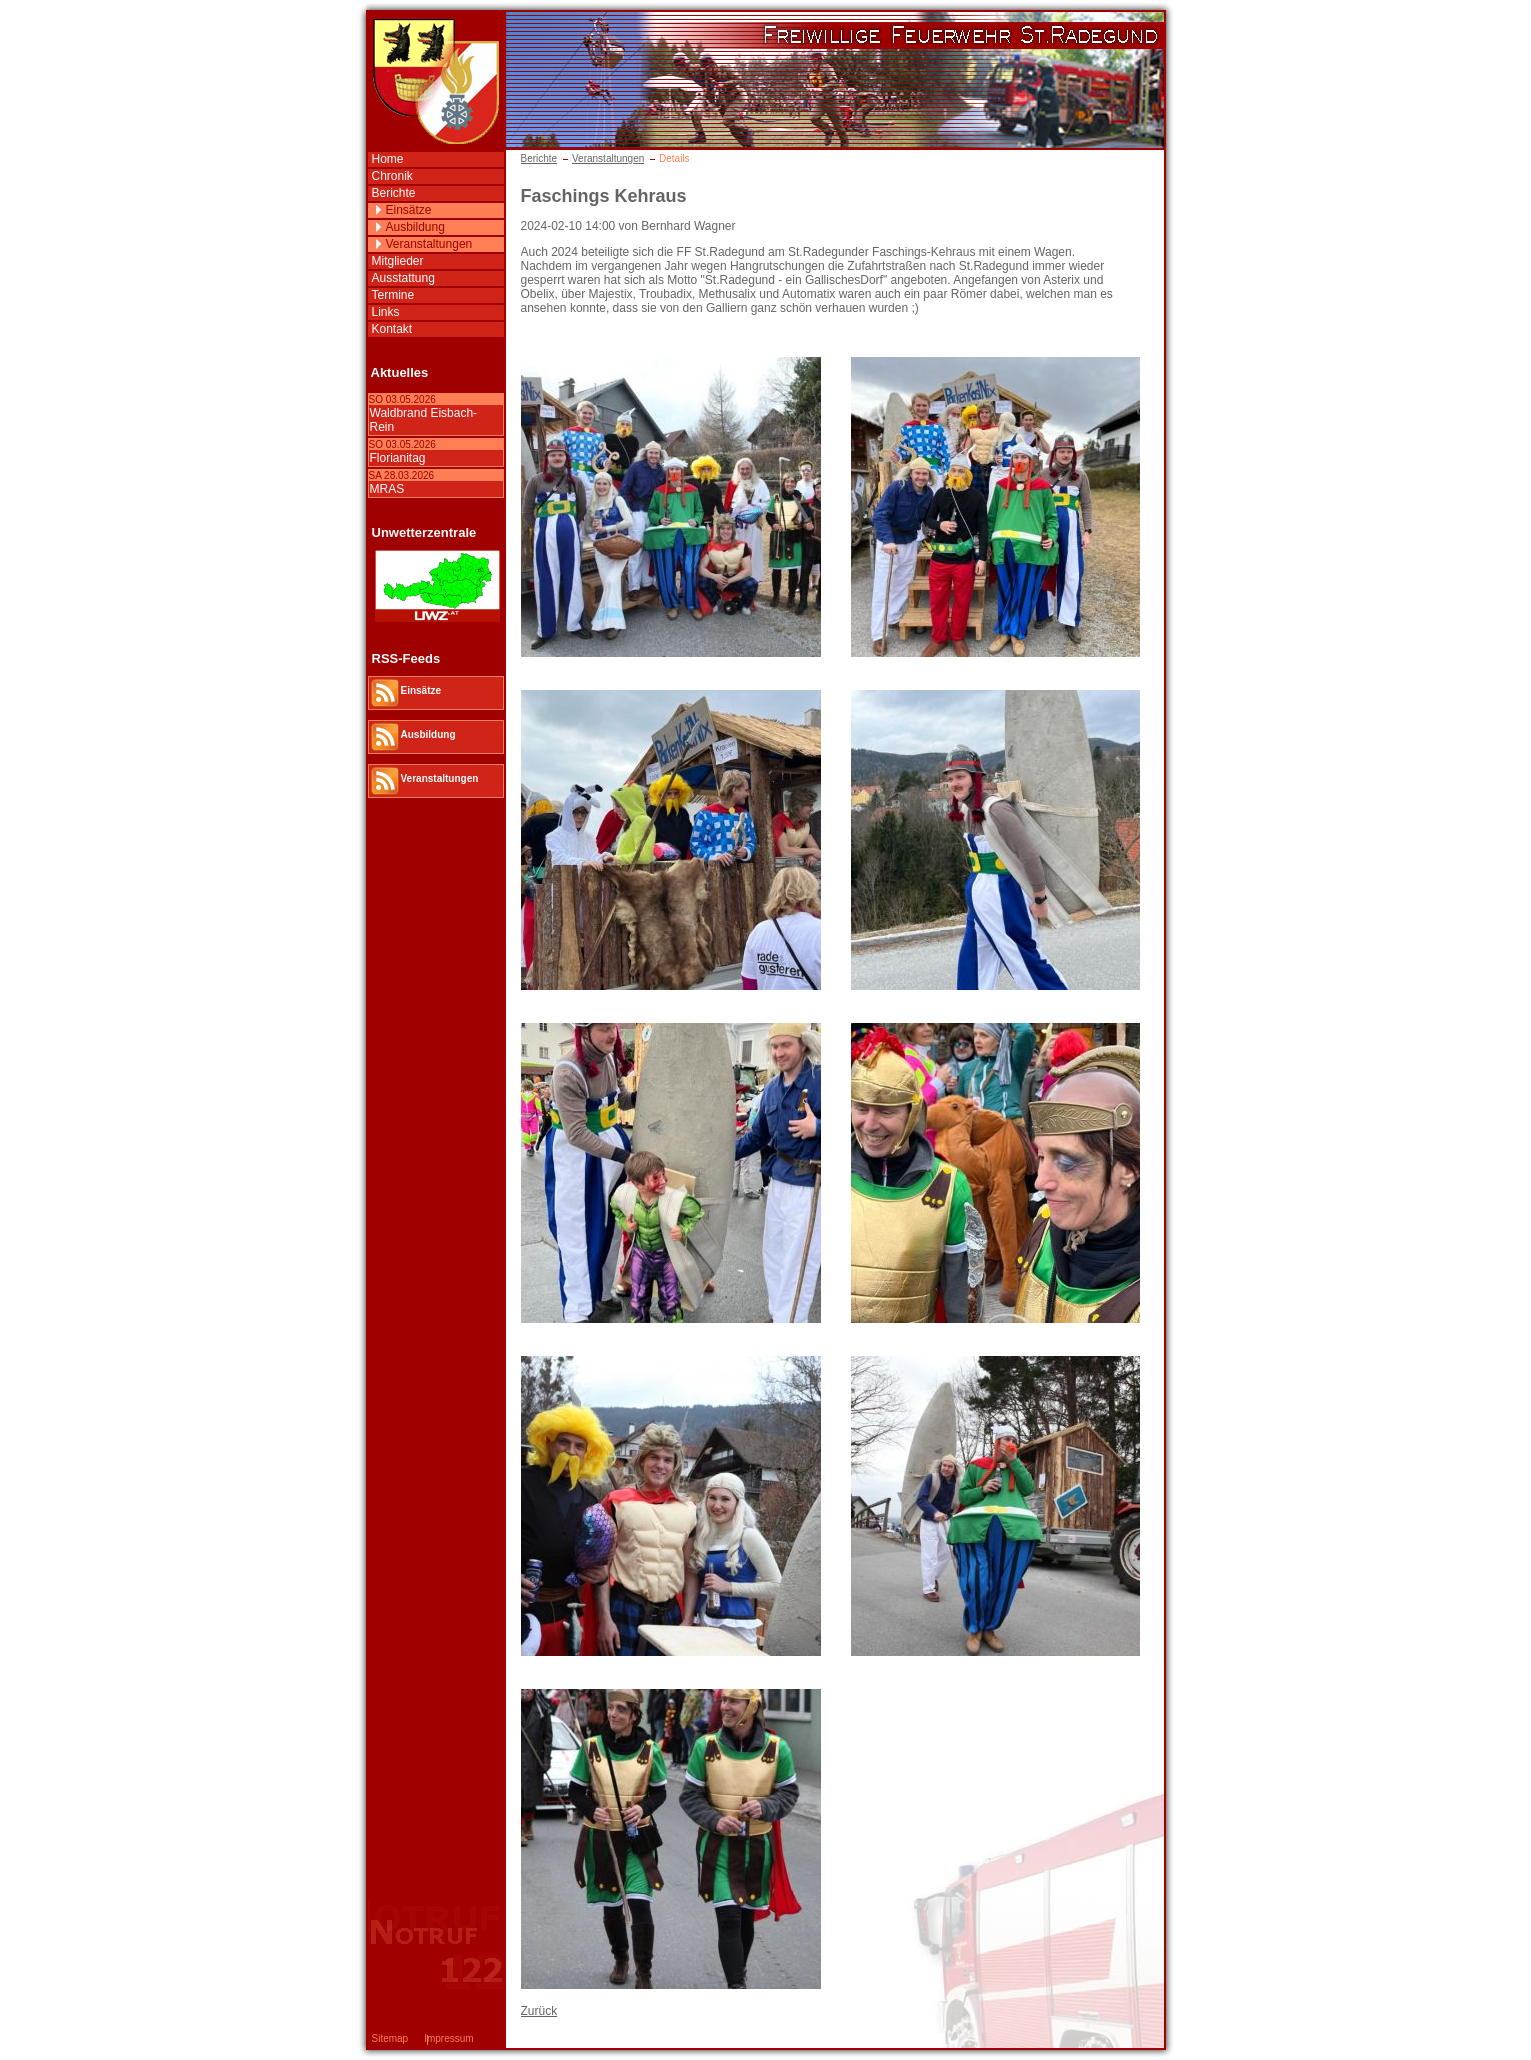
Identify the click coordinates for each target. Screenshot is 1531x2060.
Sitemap (390, 2038)
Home (388, 159)
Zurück (539, 2011)
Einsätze (409, 210)
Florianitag (398, 458)
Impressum (448, 2038)
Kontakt (392, 329)
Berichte (539, 158)
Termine (393, 295)
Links (386, 312)
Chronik (392, 176)
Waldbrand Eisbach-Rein (424, 420)
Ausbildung (415, 227)
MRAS (387, 489)
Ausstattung (403, 278)
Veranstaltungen (608, 158)
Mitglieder (398, 261)
